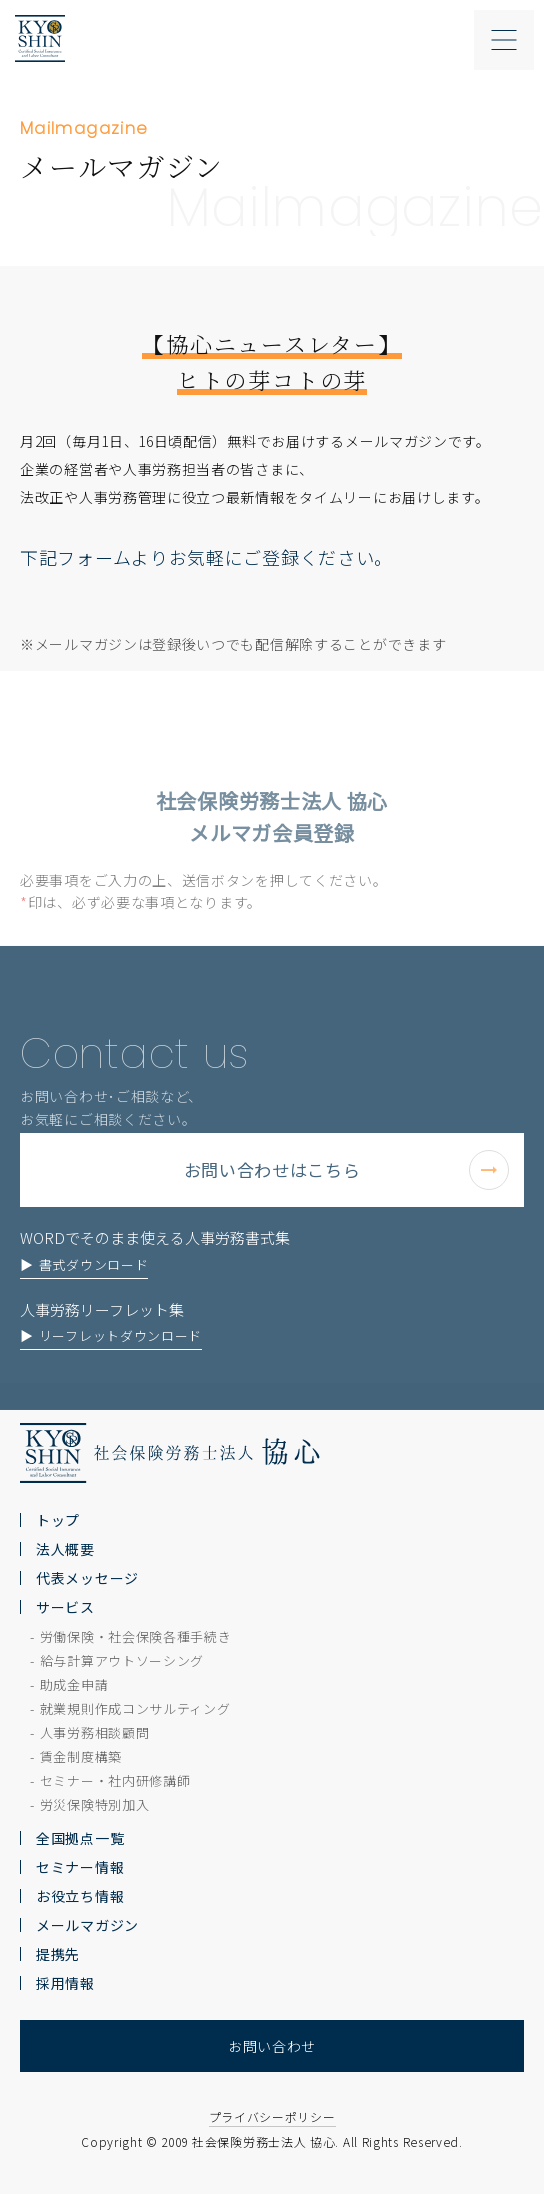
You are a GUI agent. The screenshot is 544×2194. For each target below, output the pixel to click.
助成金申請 (74, 1684)
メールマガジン (87, 1925)
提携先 (58, 1954)
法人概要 (65, 1549)
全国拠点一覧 (80, 1838)
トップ (58, 1520)
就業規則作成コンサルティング (135, 1708)
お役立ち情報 (80, 1896)
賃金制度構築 (81, 1756)
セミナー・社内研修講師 (115, 1780)
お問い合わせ (272, 2046)
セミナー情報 (80, 1867)
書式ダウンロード (94, 1302)
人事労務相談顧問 (95, 1732)
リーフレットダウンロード (120, 1374)
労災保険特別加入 (95, 1804)
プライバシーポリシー (272, 2116)
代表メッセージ (87, 1578)
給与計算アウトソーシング (122, 1660)
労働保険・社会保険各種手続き (136, 1636)
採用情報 (65, 1983)
